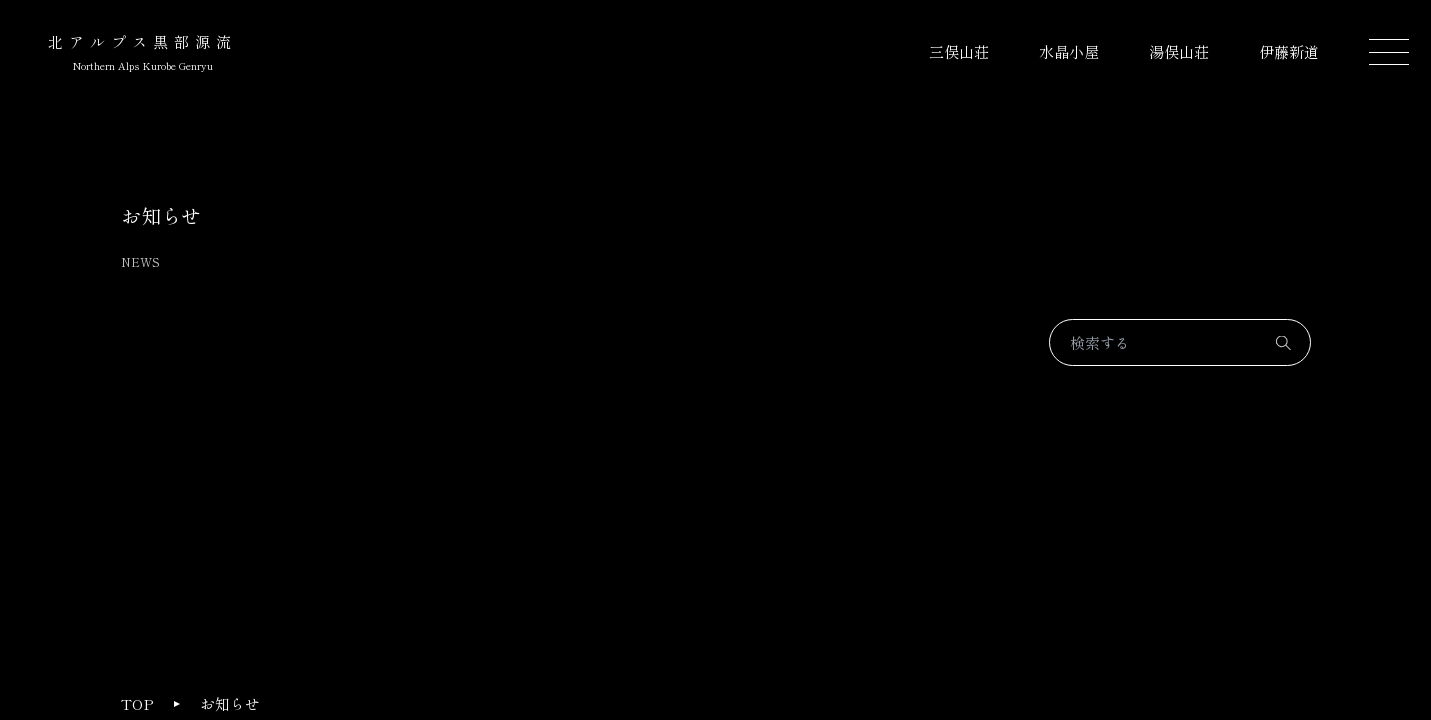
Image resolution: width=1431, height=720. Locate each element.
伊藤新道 (1289, 51)
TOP (137, 703)
